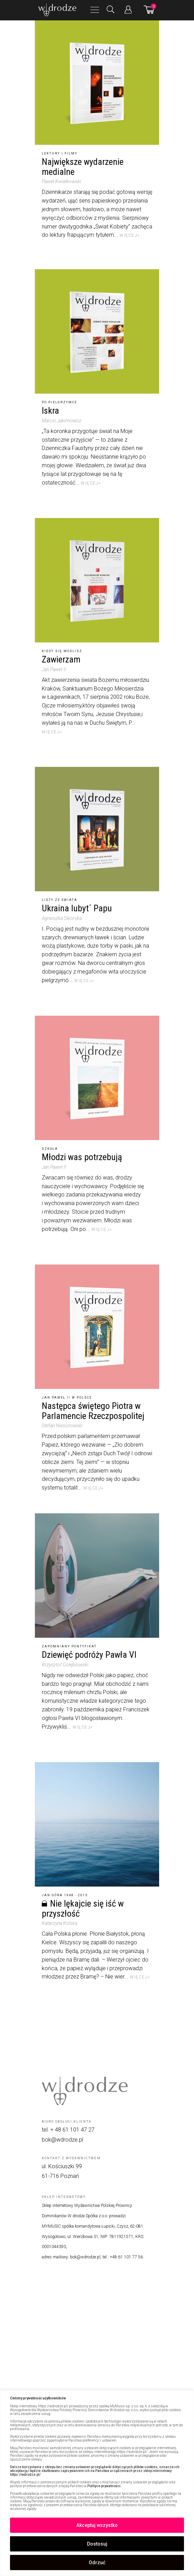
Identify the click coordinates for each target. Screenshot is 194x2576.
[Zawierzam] (97, 580)
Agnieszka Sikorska (62, 918)
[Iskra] (97, 331)
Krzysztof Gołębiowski (65, 1664)
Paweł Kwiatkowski (61, 181)
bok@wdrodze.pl (62, 2139)
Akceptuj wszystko (97, 2525)
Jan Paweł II (54, 669)
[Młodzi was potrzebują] (97, 1078)
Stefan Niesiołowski (62, 1425)
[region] (97, 2483)
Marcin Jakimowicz (61, 420)
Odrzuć (97, 2562)
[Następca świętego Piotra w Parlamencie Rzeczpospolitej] (97, 1327)
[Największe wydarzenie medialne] (97, 82)
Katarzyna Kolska (59, 1923)
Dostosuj (97, 2544)
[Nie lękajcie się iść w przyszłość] (97, 1824)
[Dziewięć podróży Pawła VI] (97, 1575)
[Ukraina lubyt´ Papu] (97, 829)
